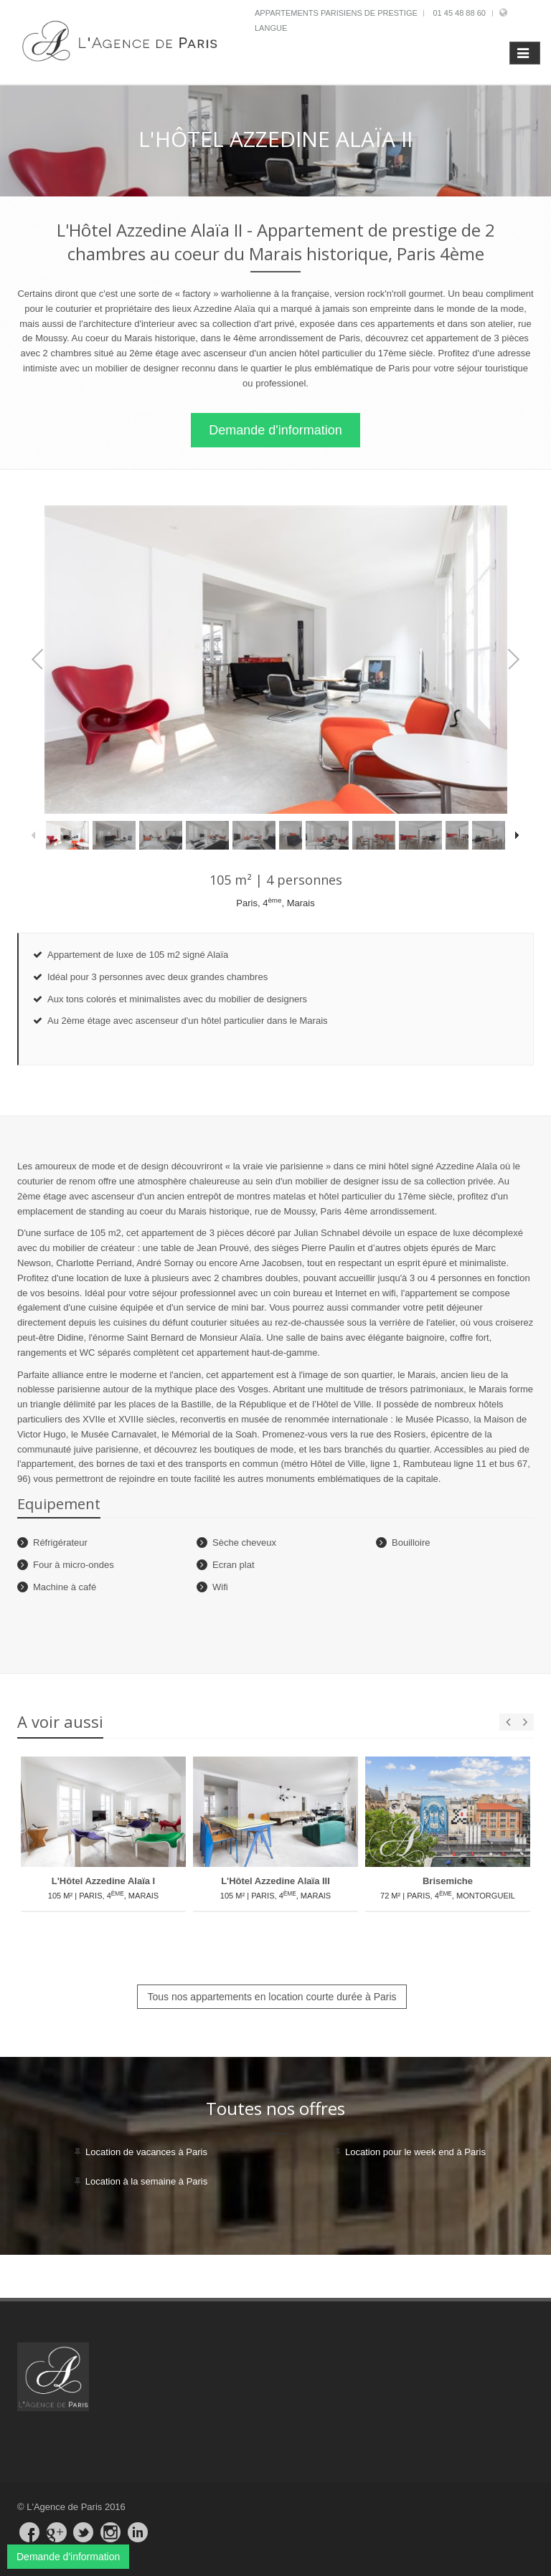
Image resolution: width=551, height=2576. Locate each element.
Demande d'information (275, 430)
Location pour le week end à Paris (415, 2152)
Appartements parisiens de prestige (336, 13)
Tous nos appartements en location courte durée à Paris (271, 1996)
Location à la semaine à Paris (146, 2181)
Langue (271, 28)
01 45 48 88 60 (459, 13)
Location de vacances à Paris (146, 2152)
